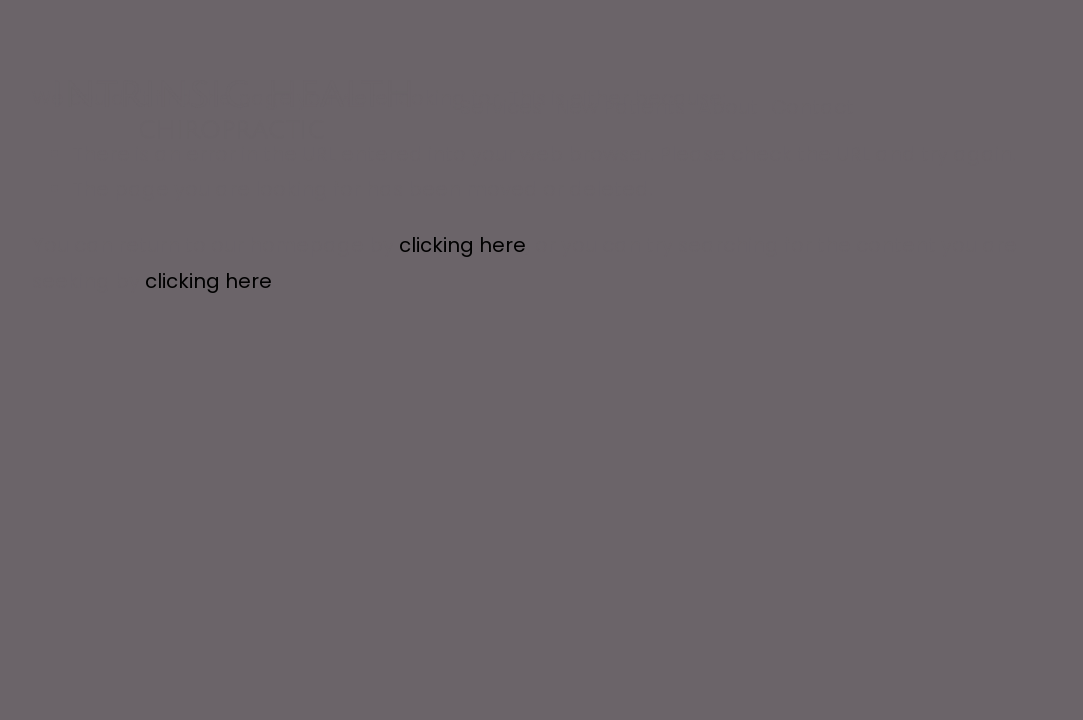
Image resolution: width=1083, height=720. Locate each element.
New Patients (620, 107)
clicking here (462, 245)
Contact (812, 107)
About (728, 107)
